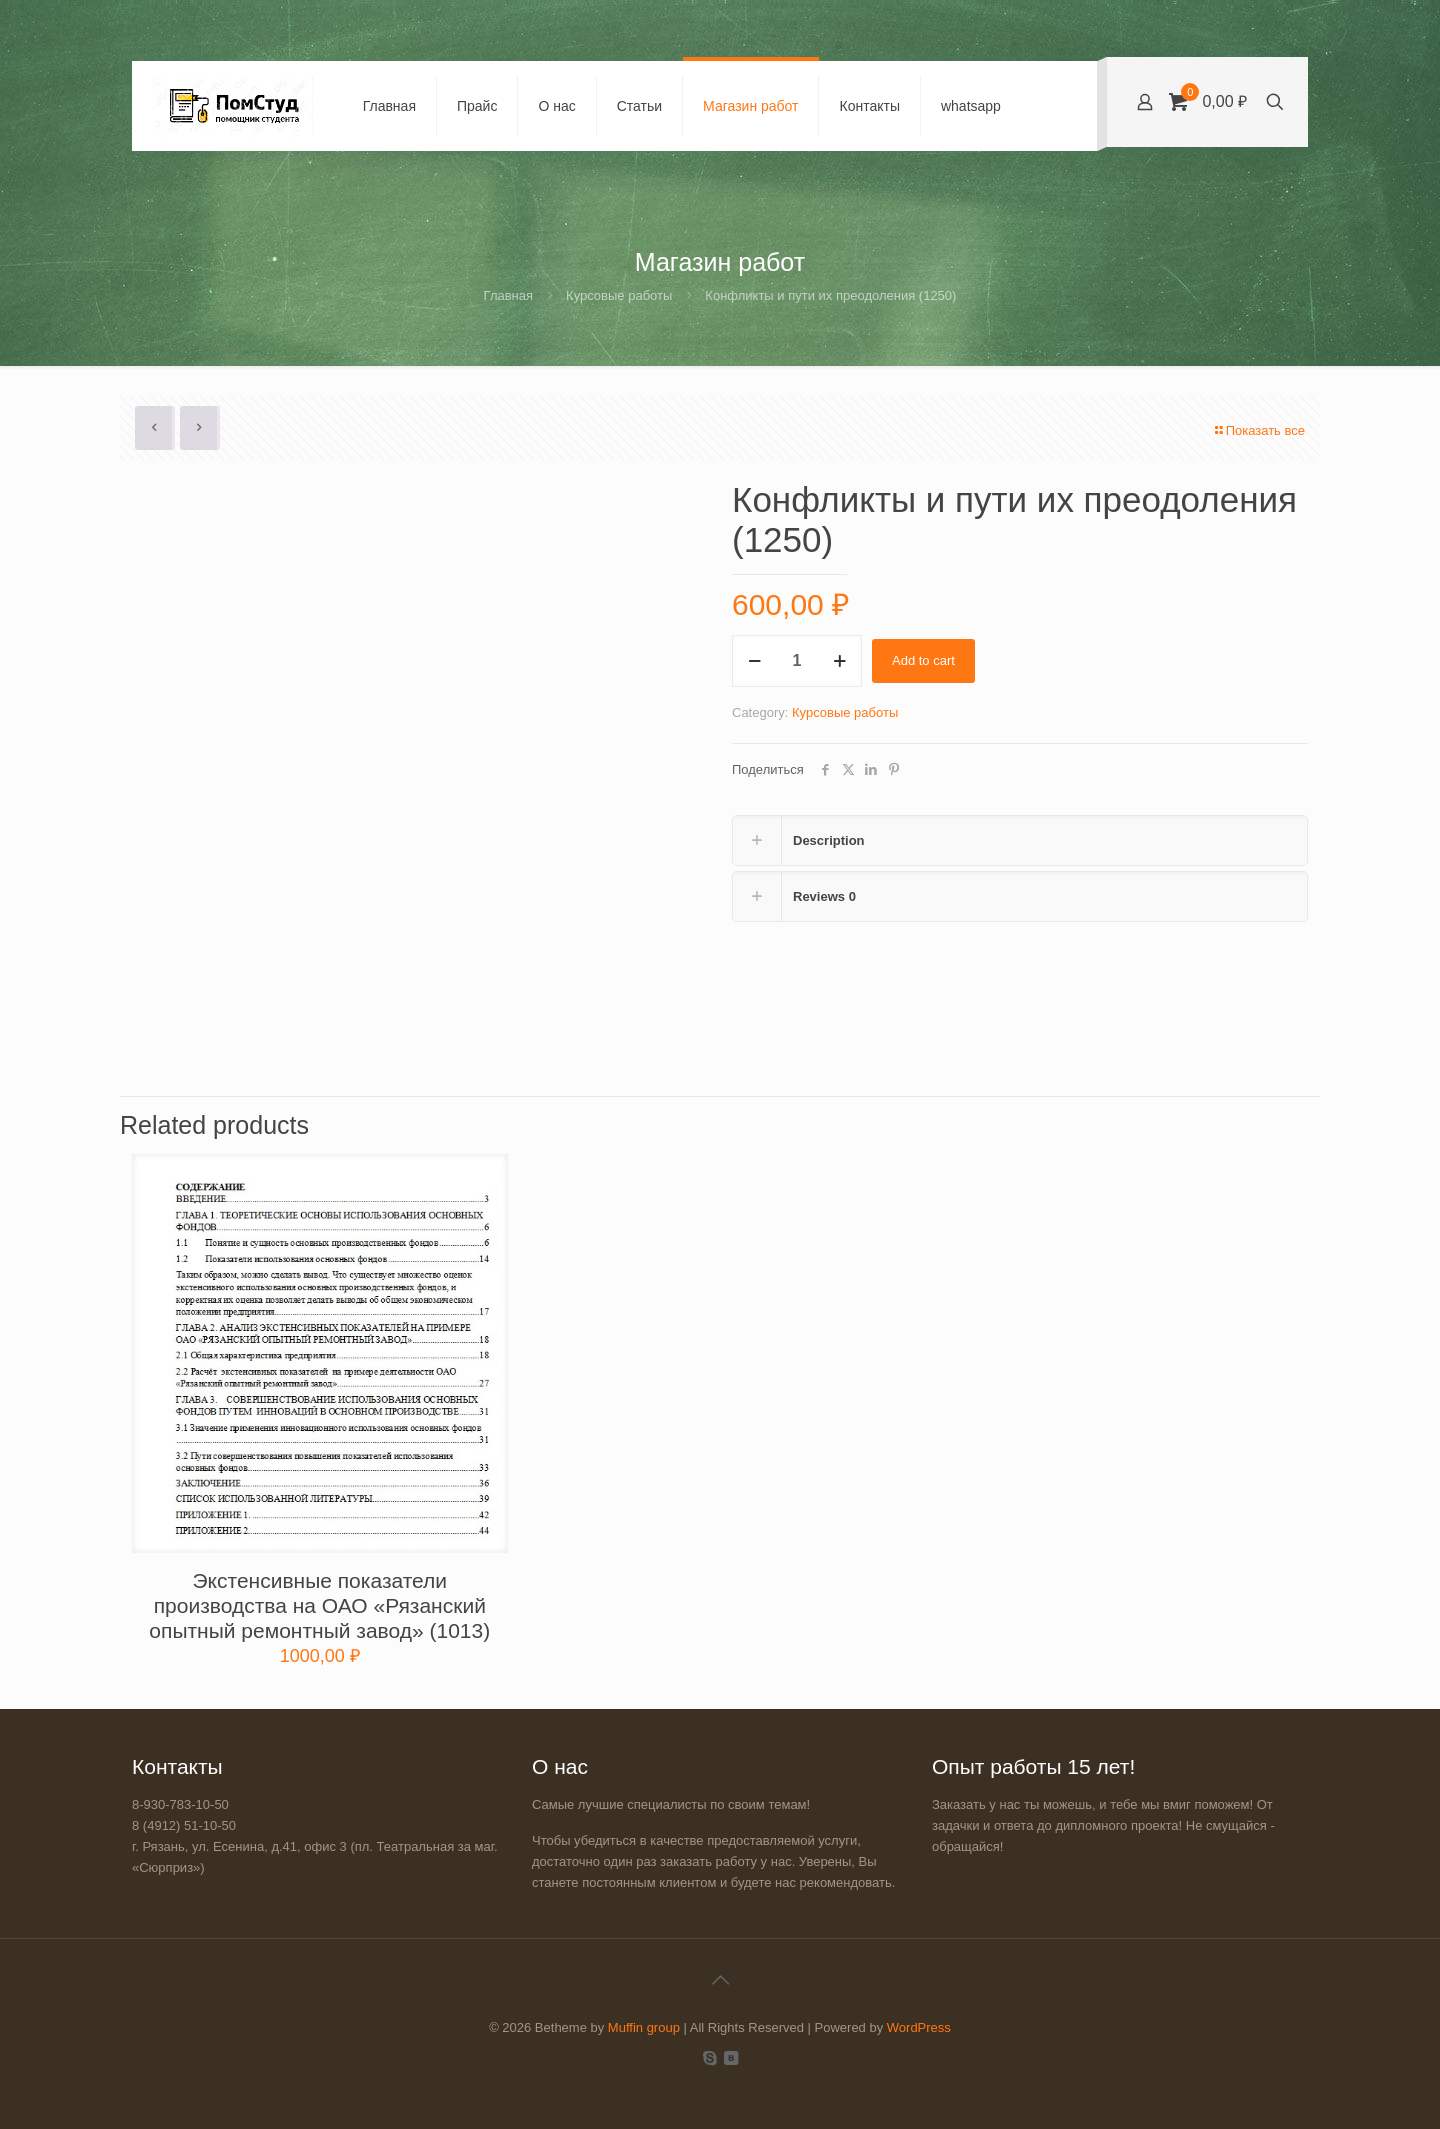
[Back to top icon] (720, 1980)
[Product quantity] (797, 661)
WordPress (919, 2027)
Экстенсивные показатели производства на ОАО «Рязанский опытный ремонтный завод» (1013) (319, 1605)
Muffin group (644, 2027)
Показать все (1259, 430)
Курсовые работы (619, 295)
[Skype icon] (709, 2057)
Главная (508, 295)
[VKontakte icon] (730, 2057)
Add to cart (923, 660)
